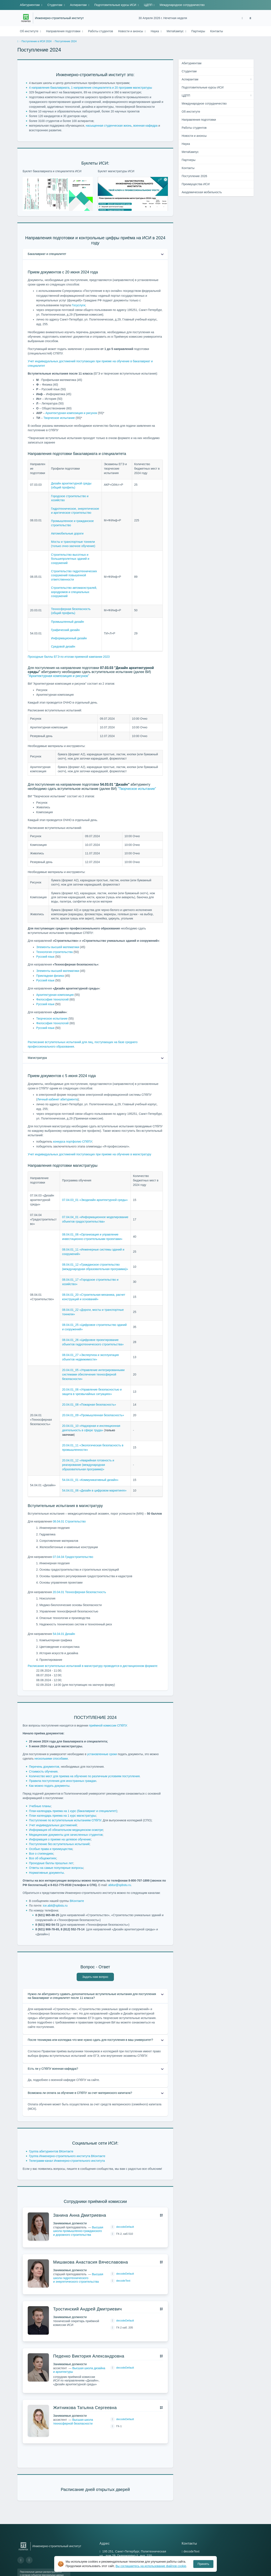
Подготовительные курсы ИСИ (115, 5)
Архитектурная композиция (55, 994)
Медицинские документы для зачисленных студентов (66, 1834)
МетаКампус (175, 31)
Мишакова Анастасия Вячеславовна (90, 2262)
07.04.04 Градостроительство (73, 1557)
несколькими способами (51, 1758)
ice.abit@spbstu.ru (55, 1905)
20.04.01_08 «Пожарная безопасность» (89, 1404)
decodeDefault (125, 2226)
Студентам (55, 5)
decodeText (123, 2280)
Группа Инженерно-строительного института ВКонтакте (67, 2156)
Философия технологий (52, 999)
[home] (17, 41)
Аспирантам (79, 5)
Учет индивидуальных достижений (53, 1825)
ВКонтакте (77, 1901)
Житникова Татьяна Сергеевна (85, 2407)
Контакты (216, 31)
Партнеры (198, 31)
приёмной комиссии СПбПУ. (108, 1725)
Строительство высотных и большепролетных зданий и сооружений (70, 559)
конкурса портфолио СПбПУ (72, 1141)
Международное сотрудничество (182, 5)
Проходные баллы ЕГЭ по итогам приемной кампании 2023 (69, 656)
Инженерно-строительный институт (59, 18)
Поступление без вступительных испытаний (59, 1844)
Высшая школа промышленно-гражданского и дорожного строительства (78, 2231)
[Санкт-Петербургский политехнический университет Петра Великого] (26, 18)
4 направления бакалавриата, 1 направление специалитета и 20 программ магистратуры (90, 87)
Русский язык (45, 956)
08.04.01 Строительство (69, 1521)
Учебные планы (40, 1806)
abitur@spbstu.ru (119, 1885)
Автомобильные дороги (67, 533)
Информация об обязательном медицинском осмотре (66, 1830)
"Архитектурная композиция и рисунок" (58, 676)
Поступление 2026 (194, 176)
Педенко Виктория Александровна (88, 2356)
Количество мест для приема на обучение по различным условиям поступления (84, 1776)
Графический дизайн (65, 630)
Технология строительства (54, 952)
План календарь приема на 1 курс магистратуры (62, 1815)
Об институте (29, 31)
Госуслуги (78, 305)
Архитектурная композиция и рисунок (71, 413)
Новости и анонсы (131, 31)
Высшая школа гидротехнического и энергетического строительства (78, 2277)
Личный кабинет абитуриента (57, 1099)
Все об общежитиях (42, 1858)
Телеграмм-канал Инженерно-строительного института (67, 2160)
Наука (155, 31)
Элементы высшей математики (57, 947)
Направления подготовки (63, 31)
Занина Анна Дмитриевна (79, 2215)
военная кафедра (145, 125)
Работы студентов (100, 31)
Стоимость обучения (43, 1771)
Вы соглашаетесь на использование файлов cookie (151, 2566)
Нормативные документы (46, 1872)
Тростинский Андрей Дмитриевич (87, 2309)
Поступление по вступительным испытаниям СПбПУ (65, 1820)
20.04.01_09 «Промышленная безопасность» (93, 1415)
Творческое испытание (59, 418)
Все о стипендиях (41, 1853)
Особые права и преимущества (50, 1849)
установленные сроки (102, 1754)
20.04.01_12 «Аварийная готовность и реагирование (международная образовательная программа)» (88, 1465)
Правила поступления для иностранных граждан (62, 1781)
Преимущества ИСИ (196, 184)
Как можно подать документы (49, 1785)
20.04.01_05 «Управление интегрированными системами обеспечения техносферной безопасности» (93, 1374)
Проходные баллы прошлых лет (51, 1863)
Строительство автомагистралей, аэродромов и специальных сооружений (74, 592)
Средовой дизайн (63, 646)
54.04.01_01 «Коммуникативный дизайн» (90, 1480)
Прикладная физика (50, 975)
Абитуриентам (30, 5)
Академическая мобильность (202, 192)
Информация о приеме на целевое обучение (60, 1839)
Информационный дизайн (69, 638)
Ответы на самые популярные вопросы (56, 1867)
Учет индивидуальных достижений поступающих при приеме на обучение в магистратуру (89, 1154)
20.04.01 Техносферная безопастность (79, 1592)
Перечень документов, (44, 1766)
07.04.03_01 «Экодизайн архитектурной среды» (95, 1200)
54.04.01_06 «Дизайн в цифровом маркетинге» (94, 1490)
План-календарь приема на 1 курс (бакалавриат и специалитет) (73, 1811)
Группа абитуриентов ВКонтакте (51, 2151)
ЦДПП (148, 5)
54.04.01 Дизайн (64, 1634)
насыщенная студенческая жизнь (109, 125)
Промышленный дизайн (67, 621)
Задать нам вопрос (95, 1977)
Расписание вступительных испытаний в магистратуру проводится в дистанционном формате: (93, 1666)
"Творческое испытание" (137, 789)
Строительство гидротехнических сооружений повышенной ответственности (74, 575)
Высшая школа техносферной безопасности (73, 2421)
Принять (203, 2564)
